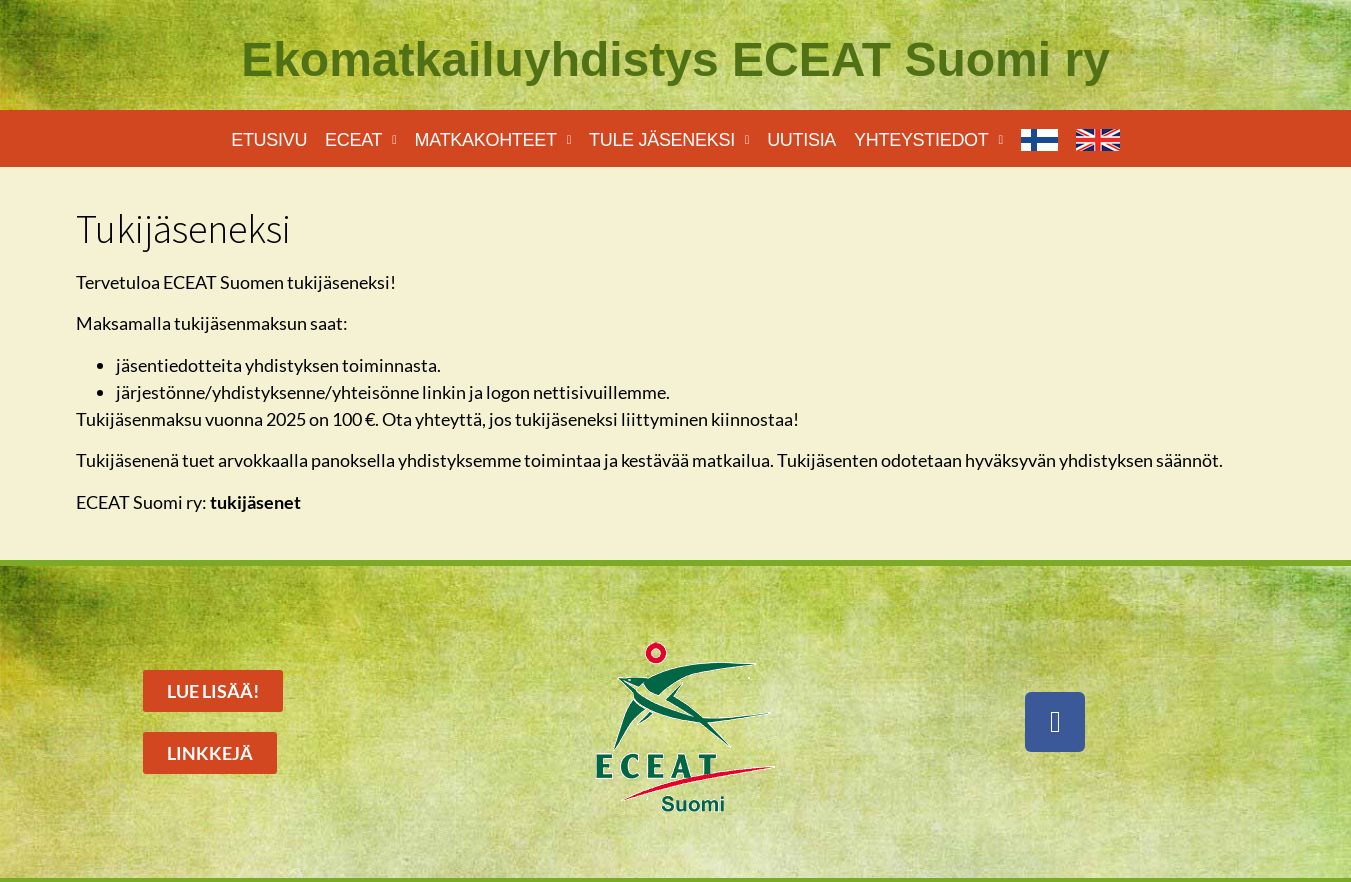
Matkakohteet (493, 140)
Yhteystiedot (928, 140)
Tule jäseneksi (669, 140)
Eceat (361, 140)
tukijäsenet (255, 502)
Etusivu (269, 140)
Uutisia (801, 140)
